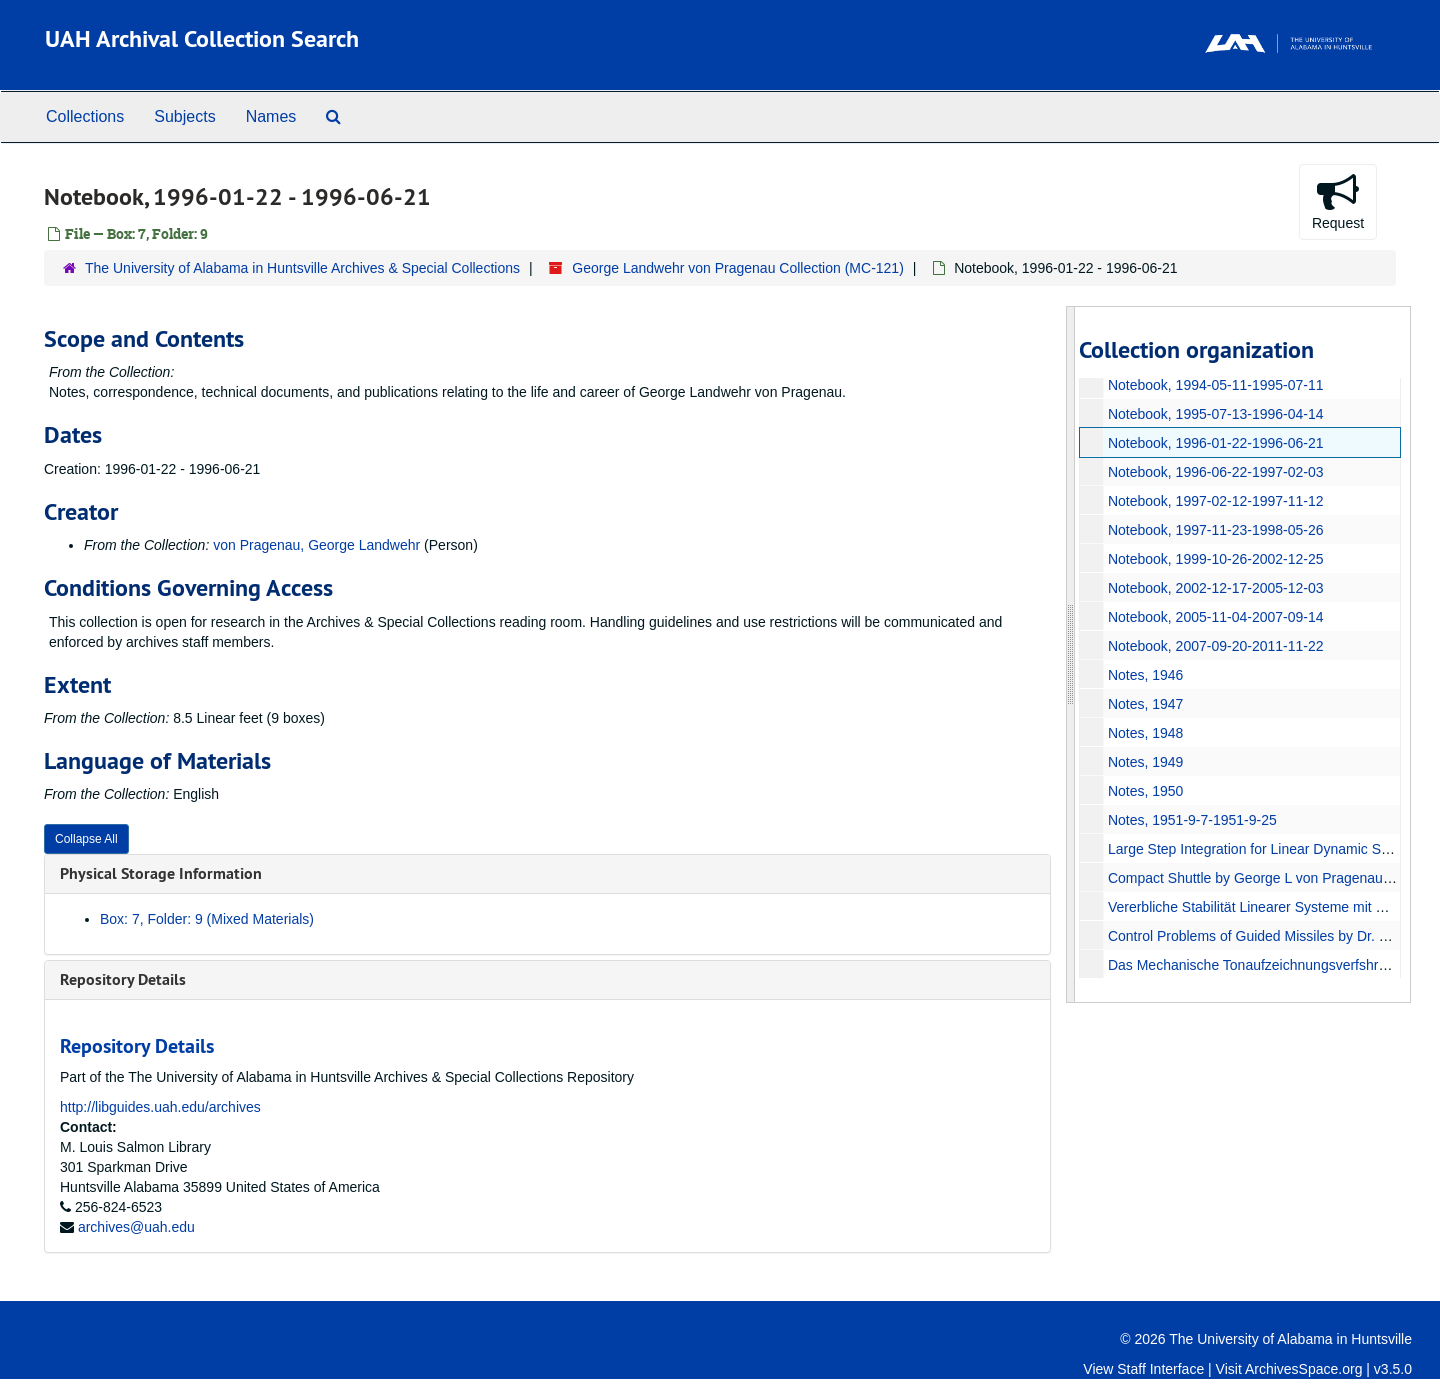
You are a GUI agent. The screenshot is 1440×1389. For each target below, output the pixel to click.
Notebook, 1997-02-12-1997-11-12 (1215, 501)
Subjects (184, 116)
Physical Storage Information (161, 873)
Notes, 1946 (1145, 675)
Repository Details (123, 979)
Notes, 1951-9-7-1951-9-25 (1191, 820)
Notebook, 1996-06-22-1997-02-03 (1215, 472)
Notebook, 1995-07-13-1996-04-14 (1215, 414)
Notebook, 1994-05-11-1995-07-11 (1215, 385)
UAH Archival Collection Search (202, 38)
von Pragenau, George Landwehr (316, 545)
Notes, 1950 (1145, 791)
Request (1338, 201)
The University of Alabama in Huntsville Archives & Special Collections (302, 268)
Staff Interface (1160, 1369)
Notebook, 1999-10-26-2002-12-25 (1215, 559)
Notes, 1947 (1145, 704)
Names (271, 116)
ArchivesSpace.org (1304, 1369)
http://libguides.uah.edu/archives (160, 1107)
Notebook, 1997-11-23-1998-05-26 (1215, 530)
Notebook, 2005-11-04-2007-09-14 (1215, 617)
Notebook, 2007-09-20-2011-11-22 (1215, 646)
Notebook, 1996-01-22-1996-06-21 (1215, 443)
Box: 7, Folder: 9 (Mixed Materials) (207, 919)
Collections (85, 116)
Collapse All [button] (86, 839)
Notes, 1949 (1145, 762)
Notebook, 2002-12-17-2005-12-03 (1215, 588)
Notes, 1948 (1145, 733)
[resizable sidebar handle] (1071, 654)
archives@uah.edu (136, 1227)
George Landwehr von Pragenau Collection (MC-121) (738, 268)
